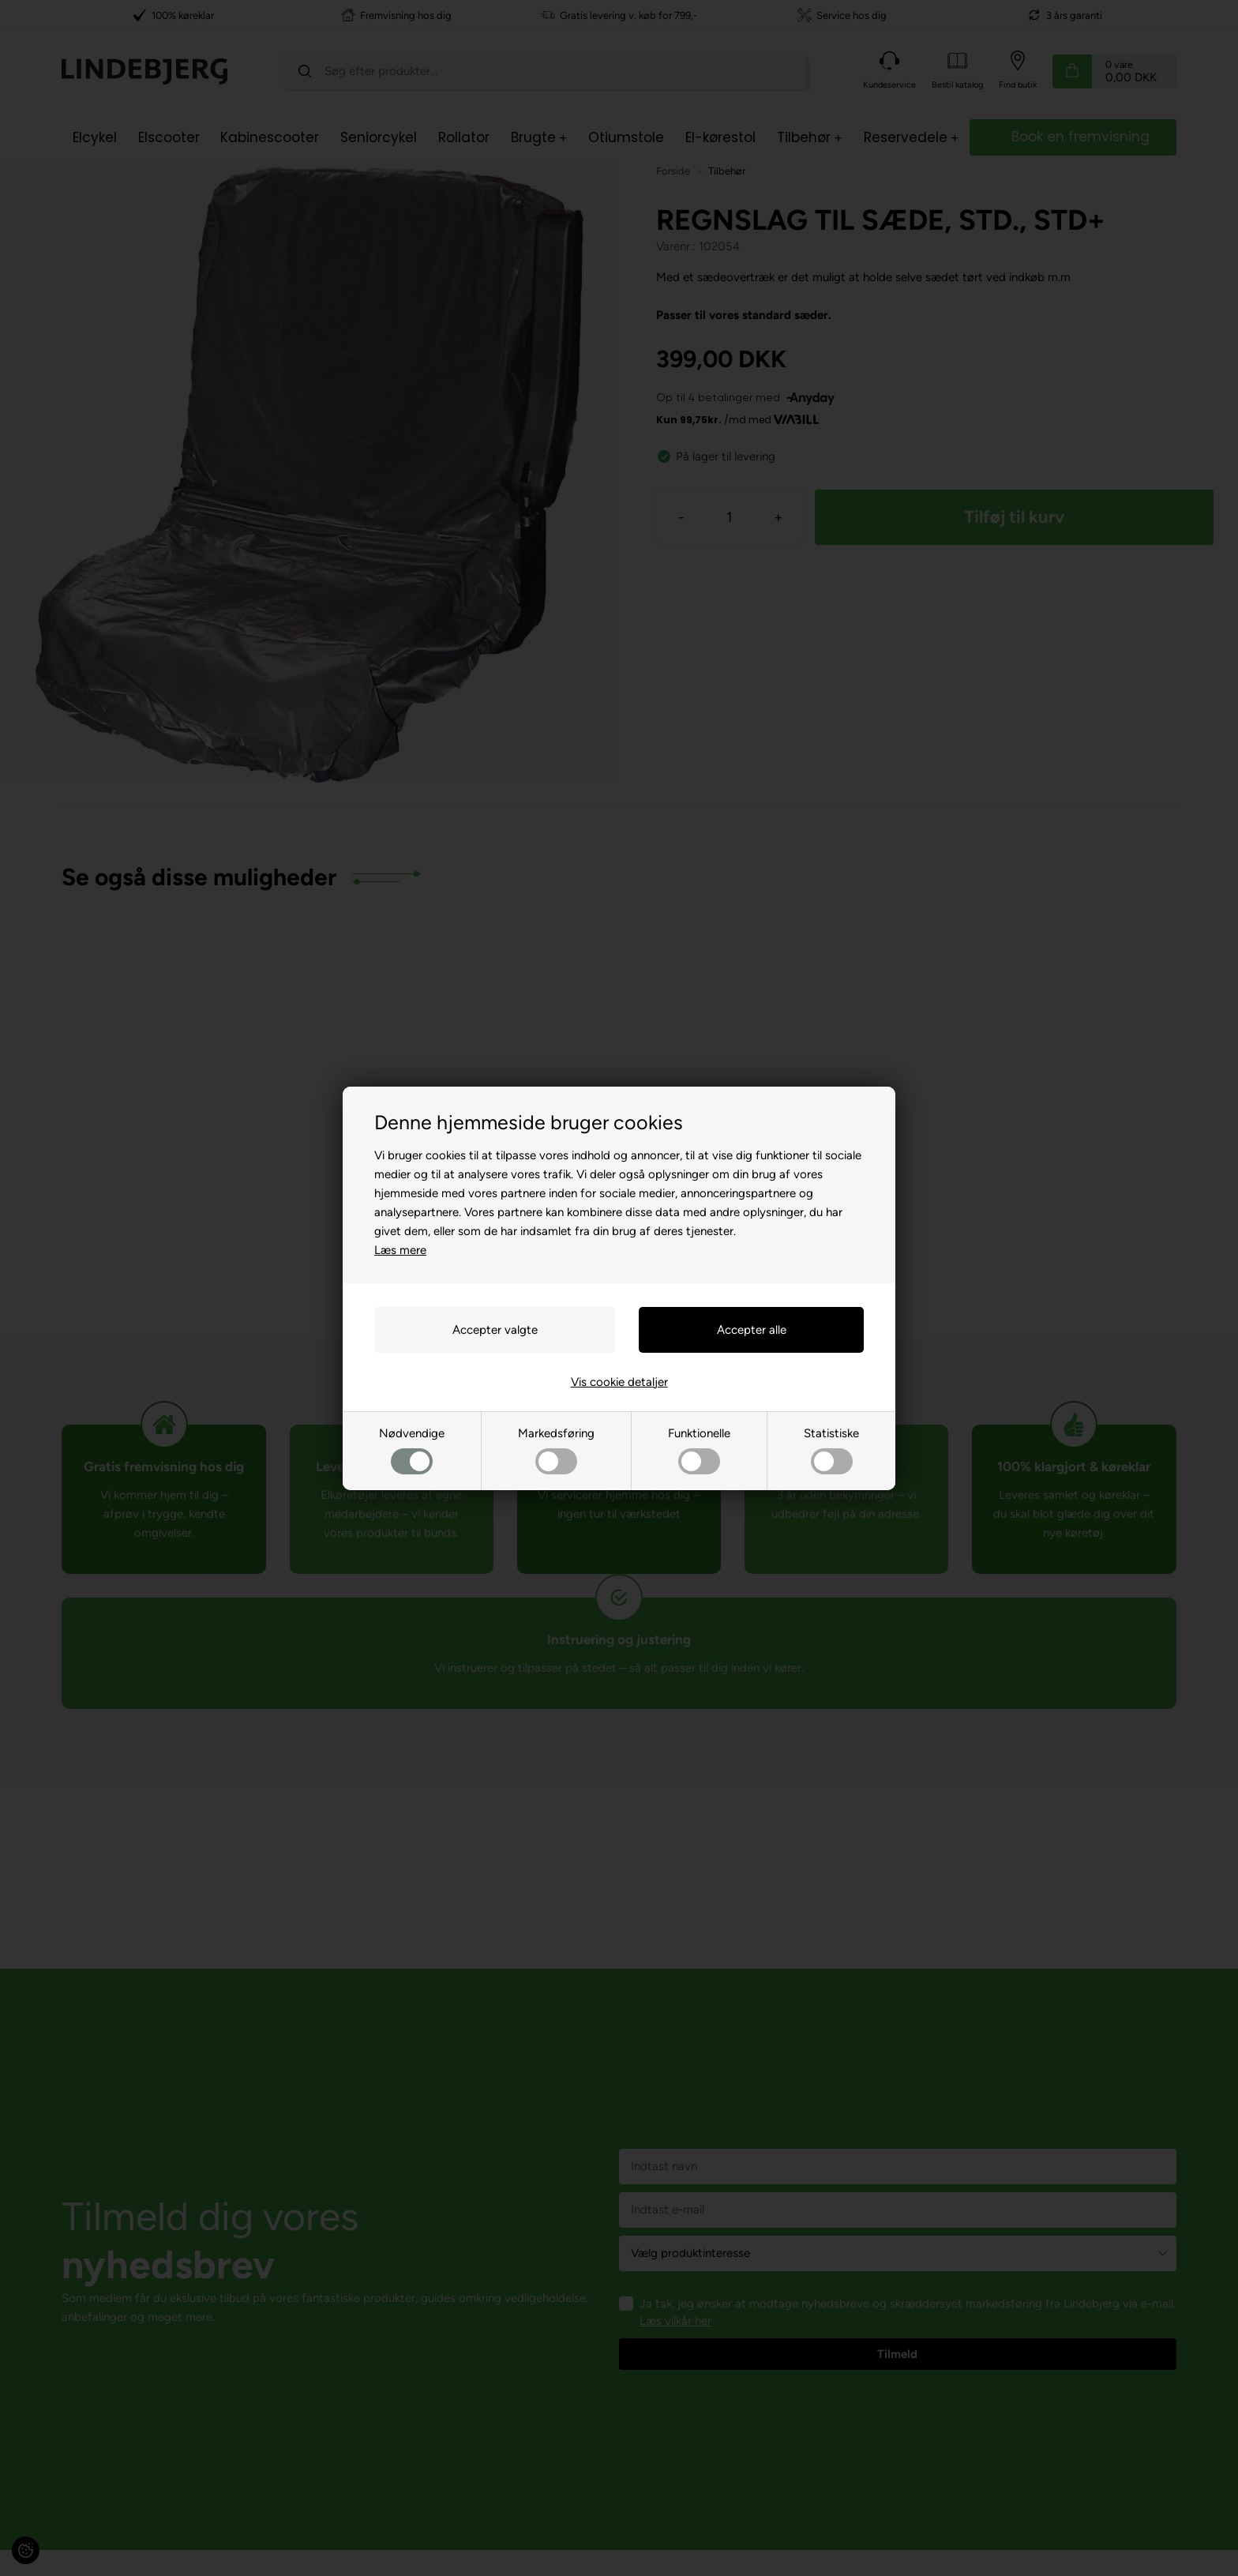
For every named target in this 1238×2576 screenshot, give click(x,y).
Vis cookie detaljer (619, 1382)
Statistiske (831, 1450)
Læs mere (400, 1250)
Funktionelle (699, 1450)
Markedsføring (556, 1450)
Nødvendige (412, 1450)
